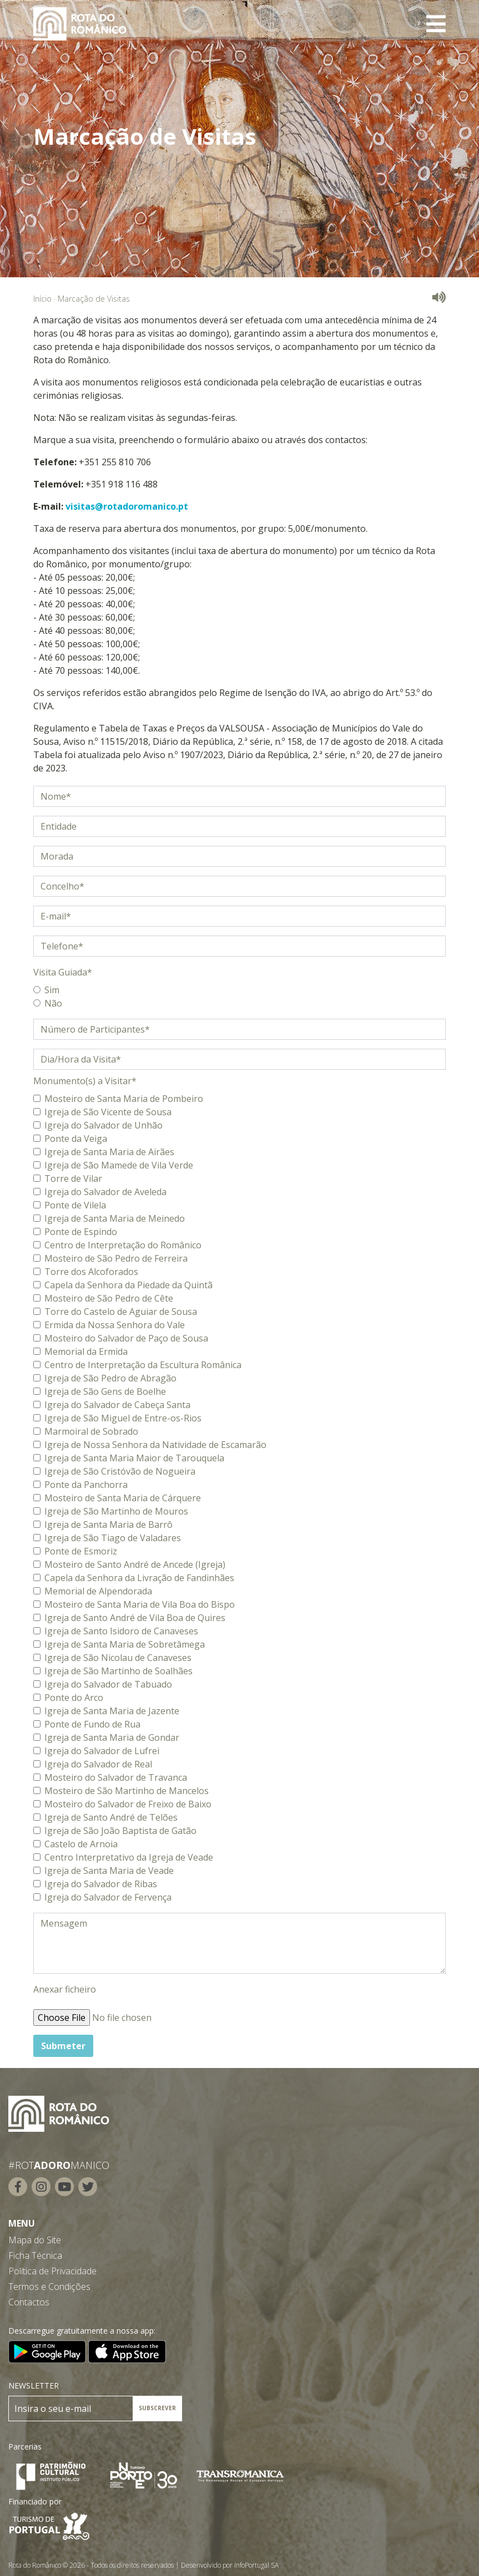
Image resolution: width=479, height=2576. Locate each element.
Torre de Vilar (73, 1178)
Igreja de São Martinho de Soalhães (118, 1671)
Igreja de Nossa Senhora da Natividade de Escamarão (155, 1445)
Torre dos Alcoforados (91, 1272)
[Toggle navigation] (436, 24)
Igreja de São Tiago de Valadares (112, 1538)
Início (42, 298)
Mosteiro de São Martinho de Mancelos (126, 1791)
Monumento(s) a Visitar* (85, 1081)
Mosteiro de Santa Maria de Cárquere (122, 1498)
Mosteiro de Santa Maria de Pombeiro (123, 1099)
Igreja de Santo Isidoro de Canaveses (121, 1631)
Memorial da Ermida (86, 1351)
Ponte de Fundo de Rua (92, 1724)
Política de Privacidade (52, 2271)
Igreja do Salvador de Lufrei (101, 1751)
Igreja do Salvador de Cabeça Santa (117, 1405)
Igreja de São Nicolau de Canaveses (117, 1658)
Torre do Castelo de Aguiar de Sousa (120, 1311)
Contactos (28, 2302)
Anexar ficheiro (64, 1989)
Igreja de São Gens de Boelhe (105, 1391)
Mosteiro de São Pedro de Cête (108, 1298)
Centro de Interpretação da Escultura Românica (142, 1365)
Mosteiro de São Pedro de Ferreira (116, 1258)
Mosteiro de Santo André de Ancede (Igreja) (134, 1564)
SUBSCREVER (157, 2408)
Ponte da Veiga (75, 1138)
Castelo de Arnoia (81, 1844)
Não (53, 1003)
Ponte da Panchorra (86, 1484)
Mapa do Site (34, 2240)
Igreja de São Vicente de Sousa (108, 1112)
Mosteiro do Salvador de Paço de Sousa (126, 1338)
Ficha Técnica (35, 2255)
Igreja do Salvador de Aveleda (105, 1192)
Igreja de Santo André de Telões (111, 1817)
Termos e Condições (49, 2286)
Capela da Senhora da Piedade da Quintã (128, 1285)
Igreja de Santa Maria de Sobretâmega (124, 1644)
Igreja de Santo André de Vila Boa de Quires (134, 1618)
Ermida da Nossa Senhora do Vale (114, 1325)
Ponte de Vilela (75, 1205)
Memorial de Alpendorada (98, 1591)
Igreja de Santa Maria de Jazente (111, 1711)
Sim (51, 990)
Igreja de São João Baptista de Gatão (120, 1831)
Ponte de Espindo (80, 1232)
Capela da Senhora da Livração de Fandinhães (139, 1578)
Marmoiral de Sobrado (91, 1431)
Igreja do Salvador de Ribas (100, 1884)
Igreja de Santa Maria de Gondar (111, 1737)
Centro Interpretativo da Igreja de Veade (128, 1857)
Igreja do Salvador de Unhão (103, 1125)
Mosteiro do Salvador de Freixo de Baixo (127, 1804)
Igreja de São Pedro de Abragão (110, 1378)
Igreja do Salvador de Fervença (108, 1897)
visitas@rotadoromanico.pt (126, 506)
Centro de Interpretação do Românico (122, 1245)
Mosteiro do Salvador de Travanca (115, 1777)
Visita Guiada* (62, 972)
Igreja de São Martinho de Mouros (116, 1511)
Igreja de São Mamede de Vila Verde (118, 1165)
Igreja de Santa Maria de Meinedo (114, 1218)
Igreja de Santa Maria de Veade (109, 1870)
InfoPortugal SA (256, 2565)
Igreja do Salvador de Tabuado (108, 1684)
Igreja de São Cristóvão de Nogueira (119, 1471)
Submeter (63, 2046)
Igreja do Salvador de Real (98, 1764)
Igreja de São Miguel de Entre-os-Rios (122, 1418)
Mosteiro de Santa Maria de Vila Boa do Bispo (139, 1604)
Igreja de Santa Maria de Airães (109, 1152)
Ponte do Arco (73, 1697)
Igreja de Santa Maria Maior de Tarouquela (134, 1458)
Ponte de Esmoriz (80, 1551)
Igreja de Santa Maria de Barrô (108, 1524)
